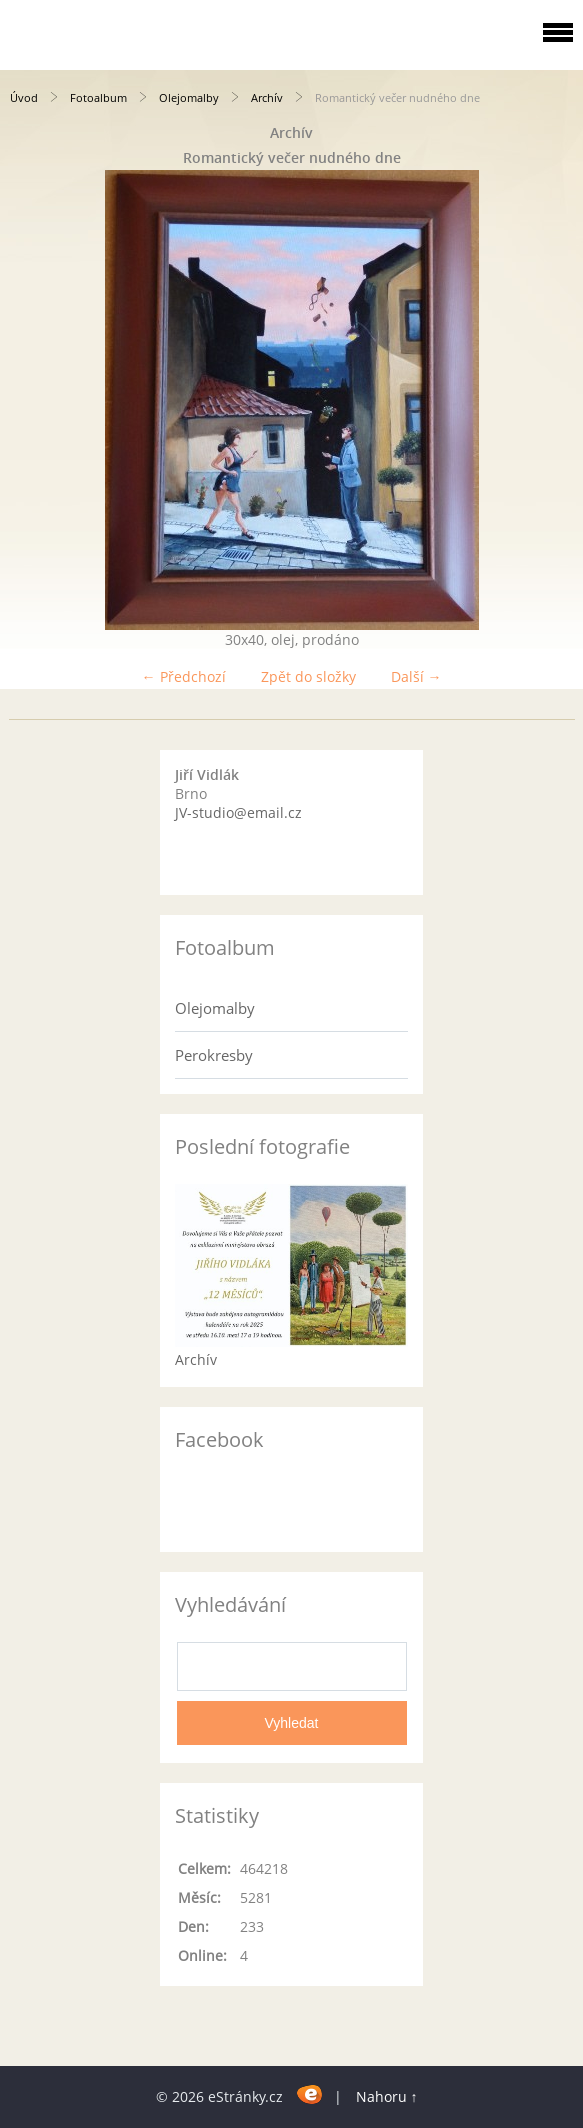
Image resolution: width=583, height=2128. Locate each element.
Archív (267, 97)
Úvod (24, 97)
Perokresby (214, 1055)
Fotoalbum (98, 97)
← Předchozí (184, 676)
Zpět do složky (308, 676)
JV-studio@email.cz (238, 812)
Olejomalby (189, 97)
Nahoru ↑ (387, 2096)
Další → (416, 676)
